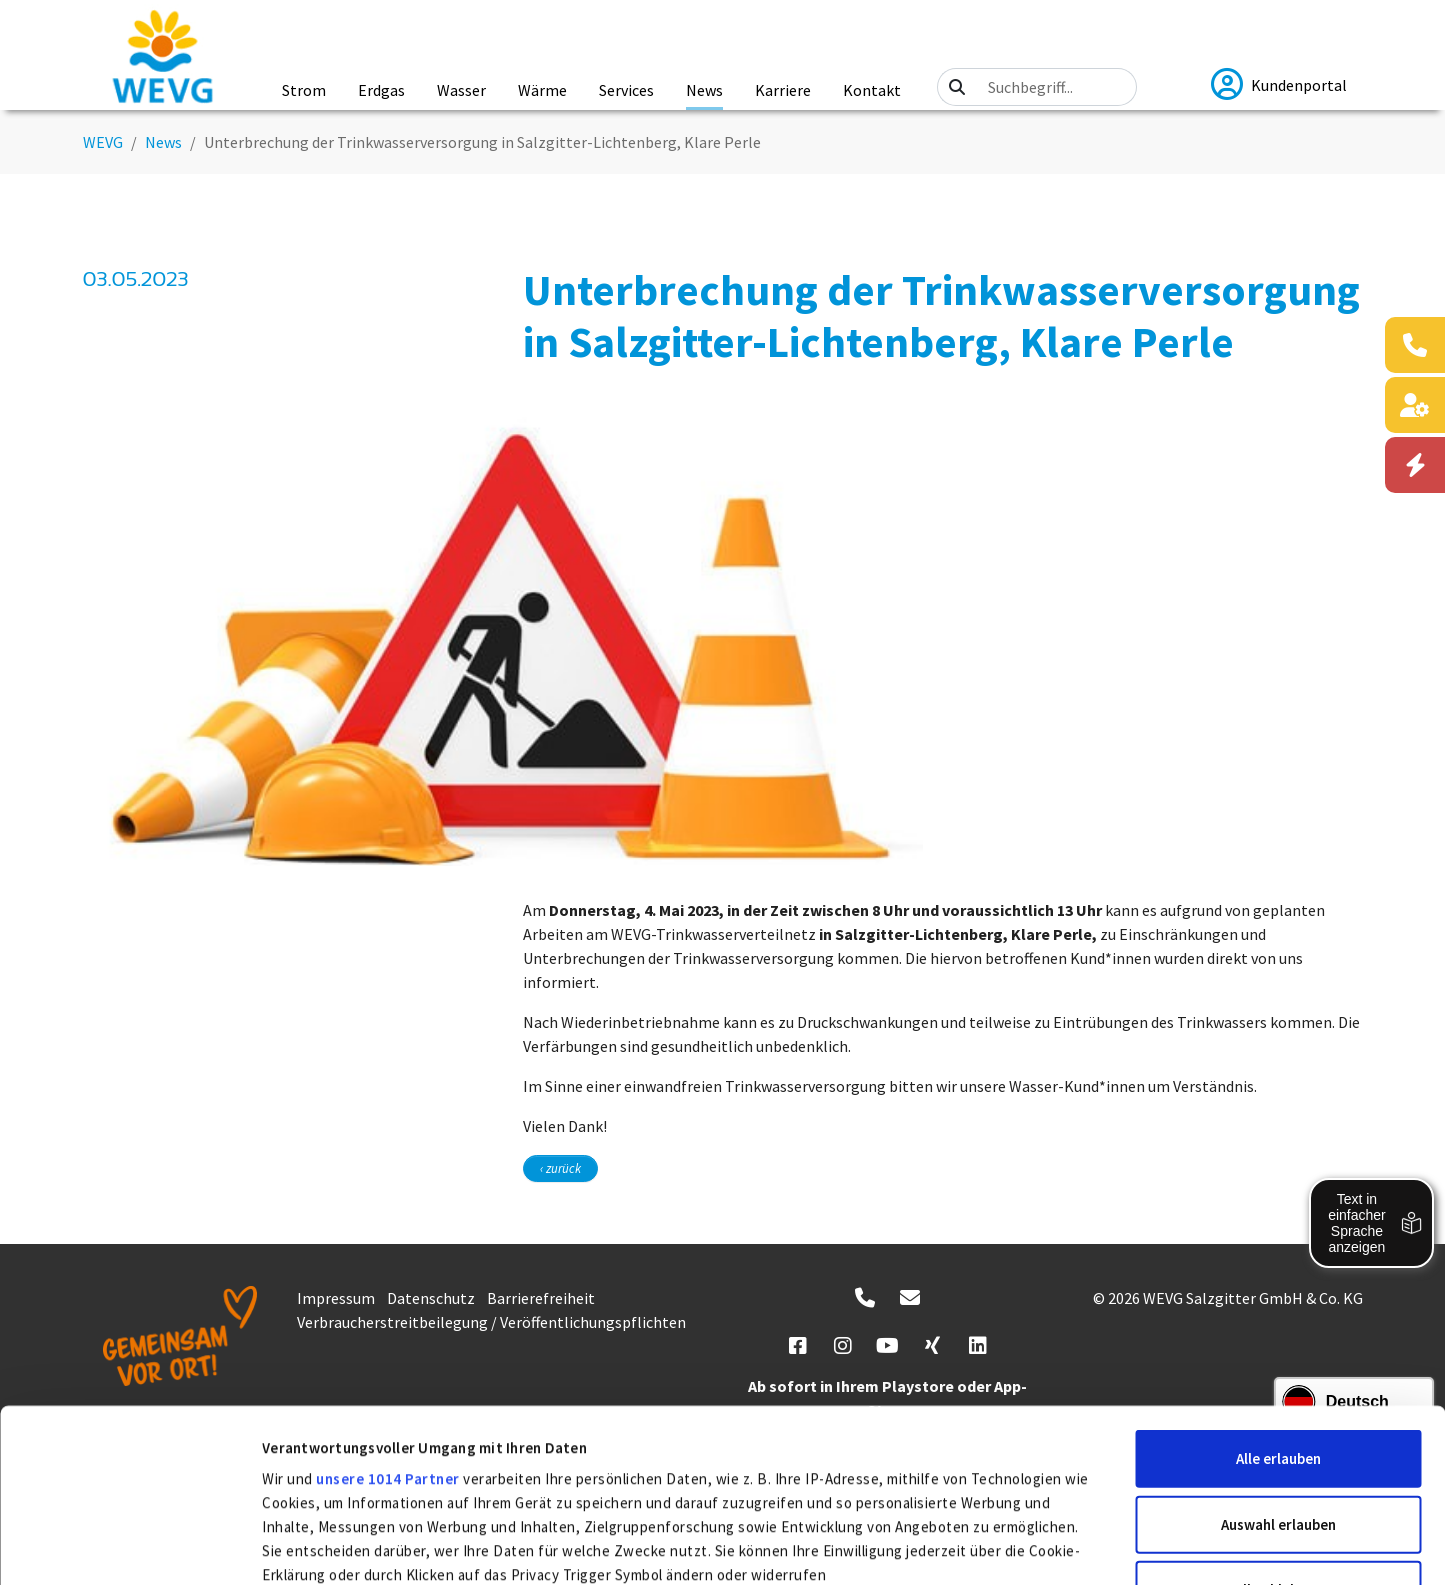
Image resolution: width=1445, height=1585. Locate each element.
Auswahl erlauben (1278, 1344)
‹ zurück (560, 1168)
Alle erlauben (1278, 1279)
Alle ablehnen (1278, 1410)
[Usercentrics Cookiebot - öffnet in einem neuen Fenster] (129, 1546)
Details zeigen (1070, 1545)
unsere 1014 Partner (388, 1299)
